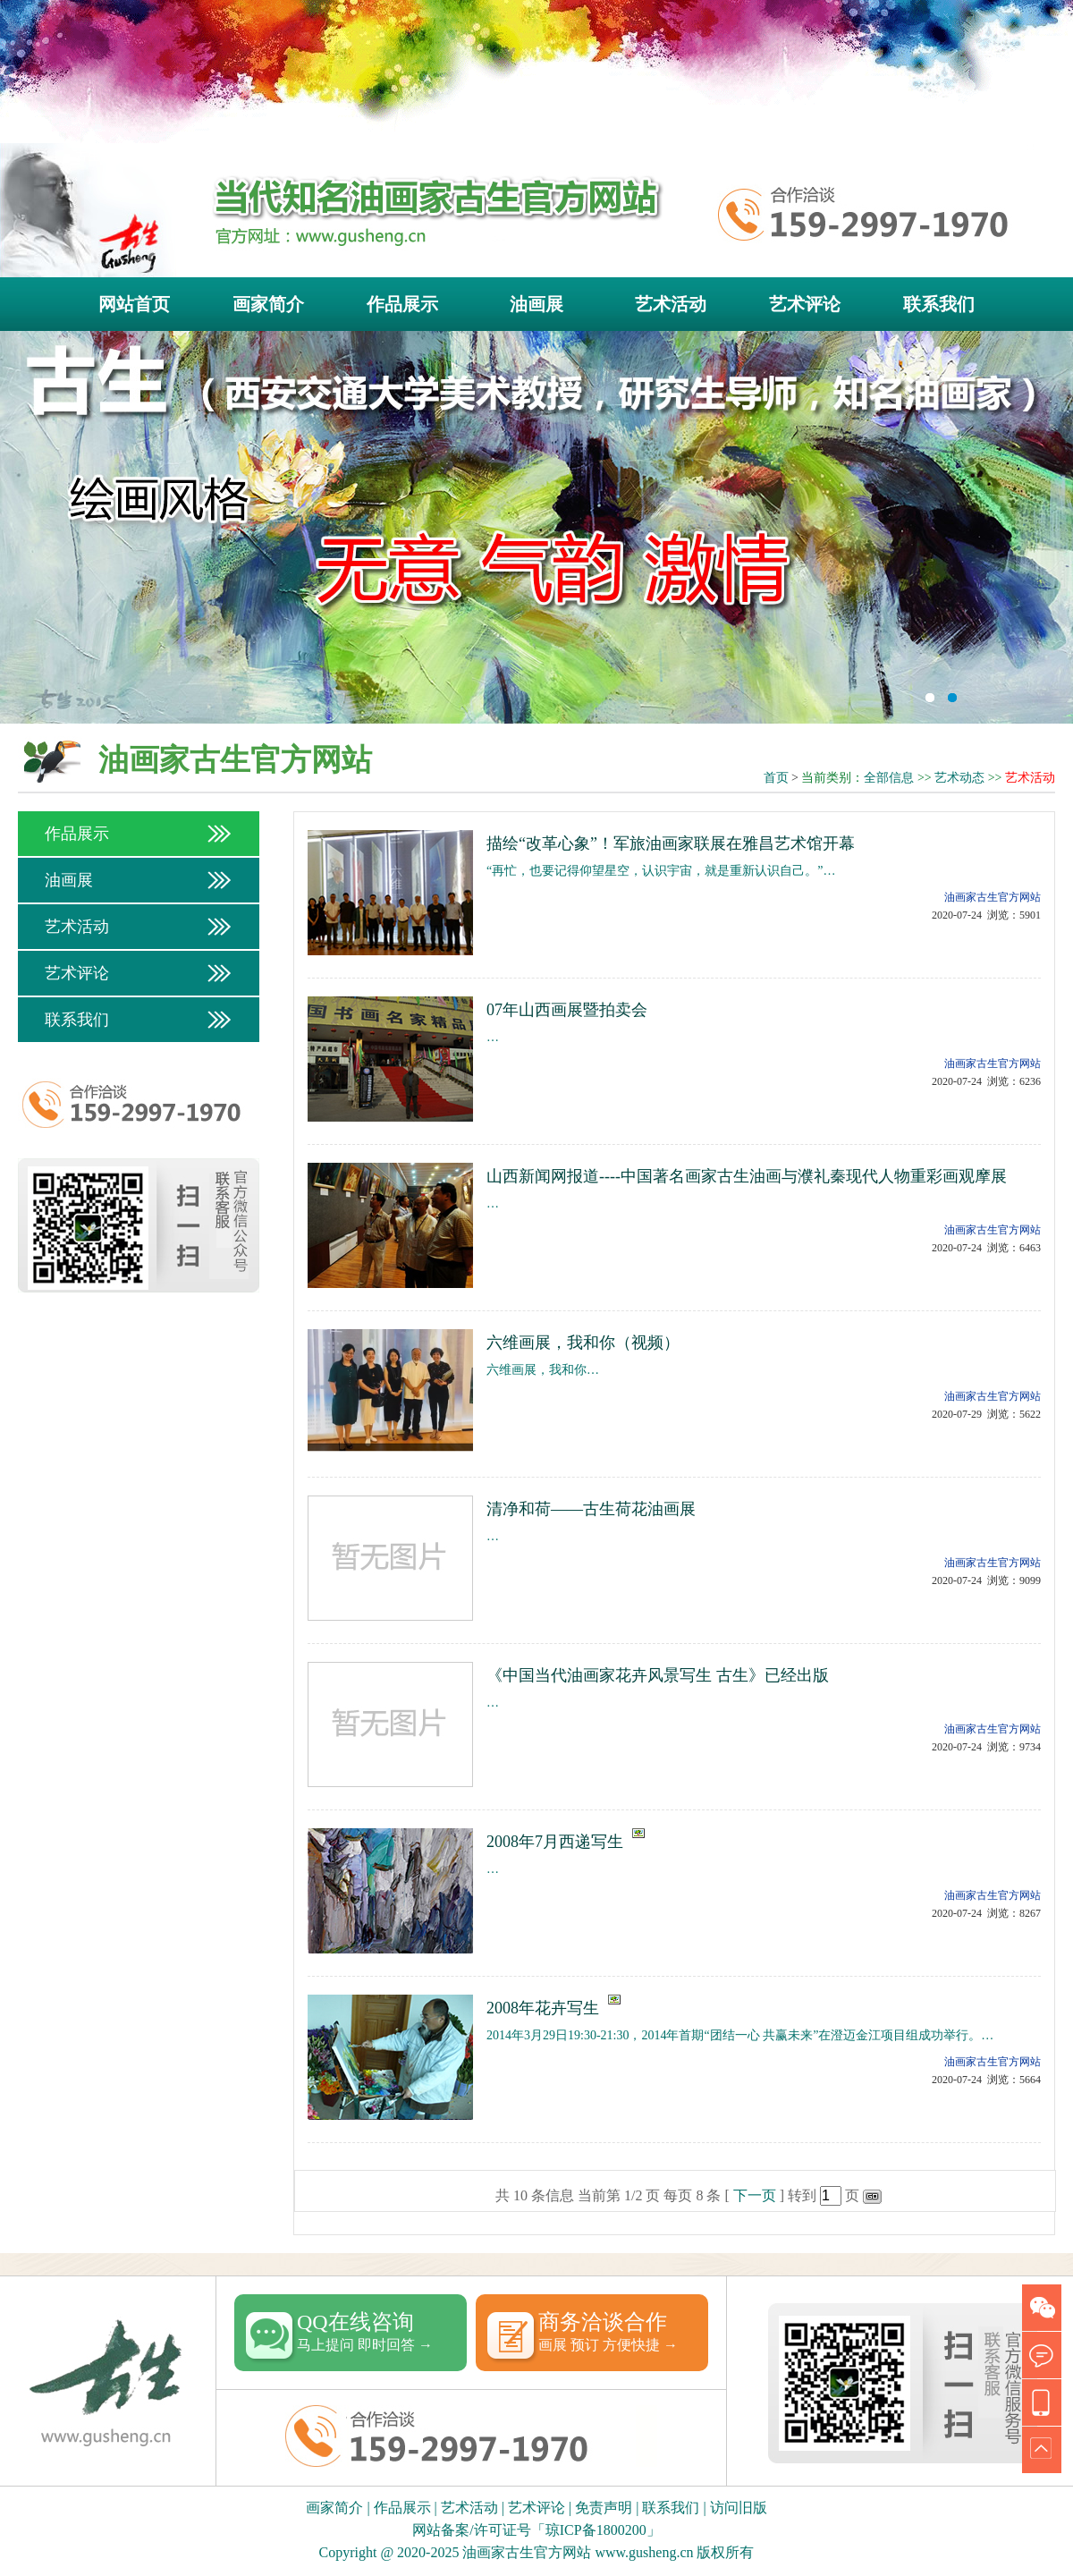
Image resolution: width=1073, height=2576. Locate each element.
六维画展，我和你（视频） (583, 1343)
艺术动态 (959, 777)
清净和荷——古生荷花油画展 (591, 1509)
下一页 (754, 2195)
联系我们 (939, 304)
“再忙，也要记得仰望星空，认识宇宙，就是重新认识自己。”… (660, 870)
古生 (536, 527)
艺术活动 (670, 304)
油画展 (536, 304)
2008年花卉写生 (542, 2008)
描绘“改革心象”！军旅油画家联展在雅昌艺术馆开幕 (670, 843)
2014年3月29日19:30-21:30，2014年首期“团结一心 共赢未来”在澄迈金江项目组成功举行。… (739, 2035)
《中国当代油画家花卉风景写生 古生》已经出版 (657, 1675)
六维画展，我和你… (542, 1370)
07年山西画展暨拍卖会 (566, 1010)
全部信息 (889, 777)
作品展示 (402, 304)
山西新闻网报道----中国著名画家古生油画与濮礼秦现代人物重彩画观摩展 (746, 1176)
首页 (776, 777)
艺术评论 (805, 304)
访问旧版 (738, 2507)
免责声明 (603, 2507)
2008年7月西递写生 (554, 1842)
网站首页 (134, 304)
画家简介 (268, 304)
